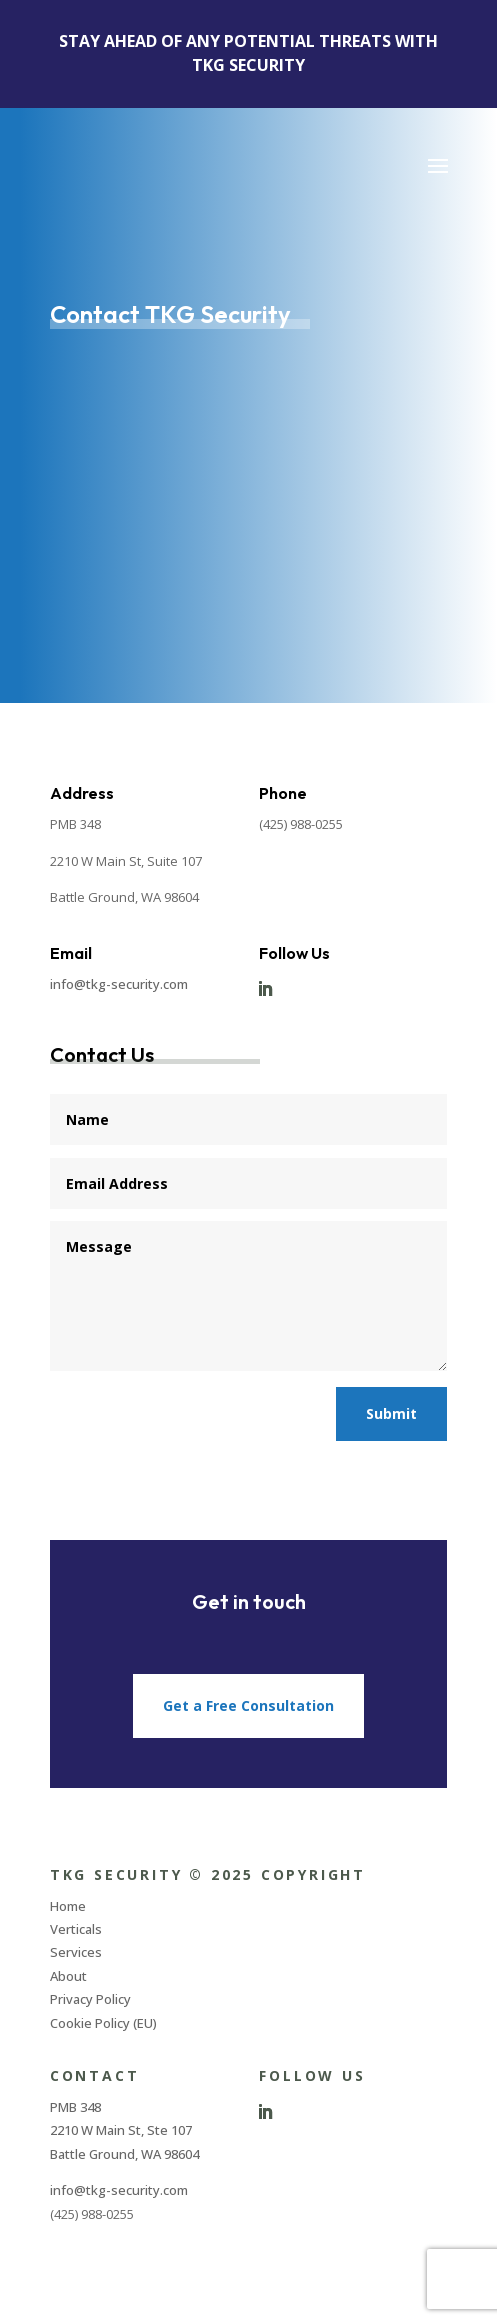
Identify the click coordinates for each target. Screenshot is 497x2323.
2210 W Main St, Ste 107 (121, 2130)
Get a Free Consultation (248, 1705)
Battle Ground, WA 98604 (124, 2154)
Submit (391, 1413)
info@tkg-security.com (119, 984)
